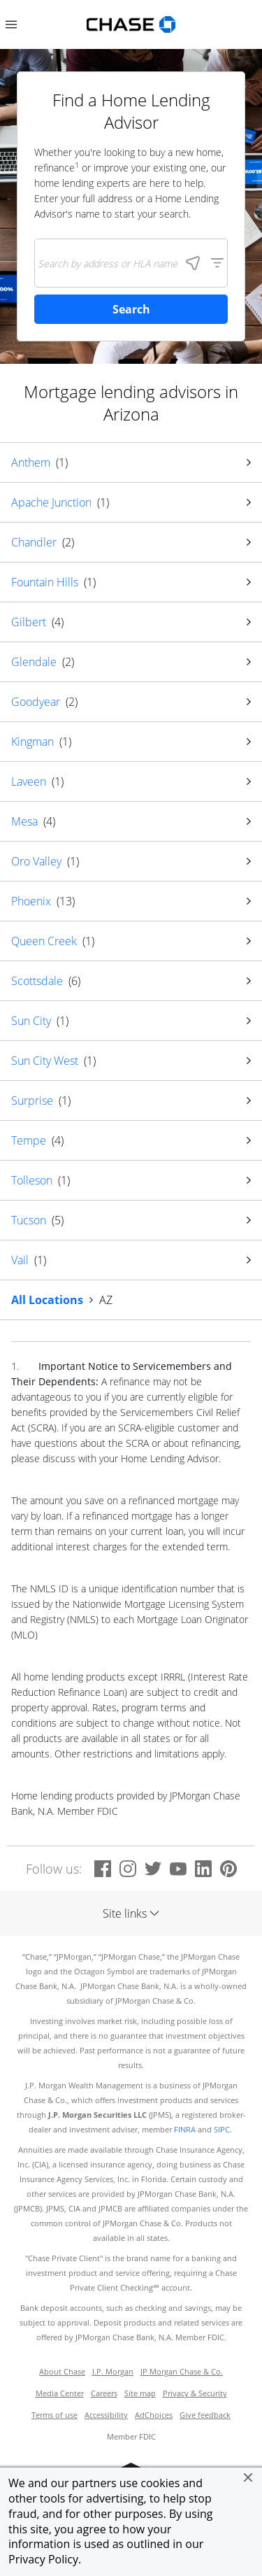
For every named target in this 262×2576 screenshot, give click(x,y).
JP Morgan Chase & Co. (181, 2372)
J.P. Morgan (112, 2372)
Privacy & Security (195, 2393)
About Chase (62, 2372)
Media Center (60, 2393)
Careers (104, 2393)
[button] (248, 2477)
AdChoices (154, 2415)
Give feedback (205, 2415)
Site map (140, 2393)
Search (131, 309)
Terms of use (54, 2415)
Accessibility (106, 2415)
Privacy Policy (43, 2559)
